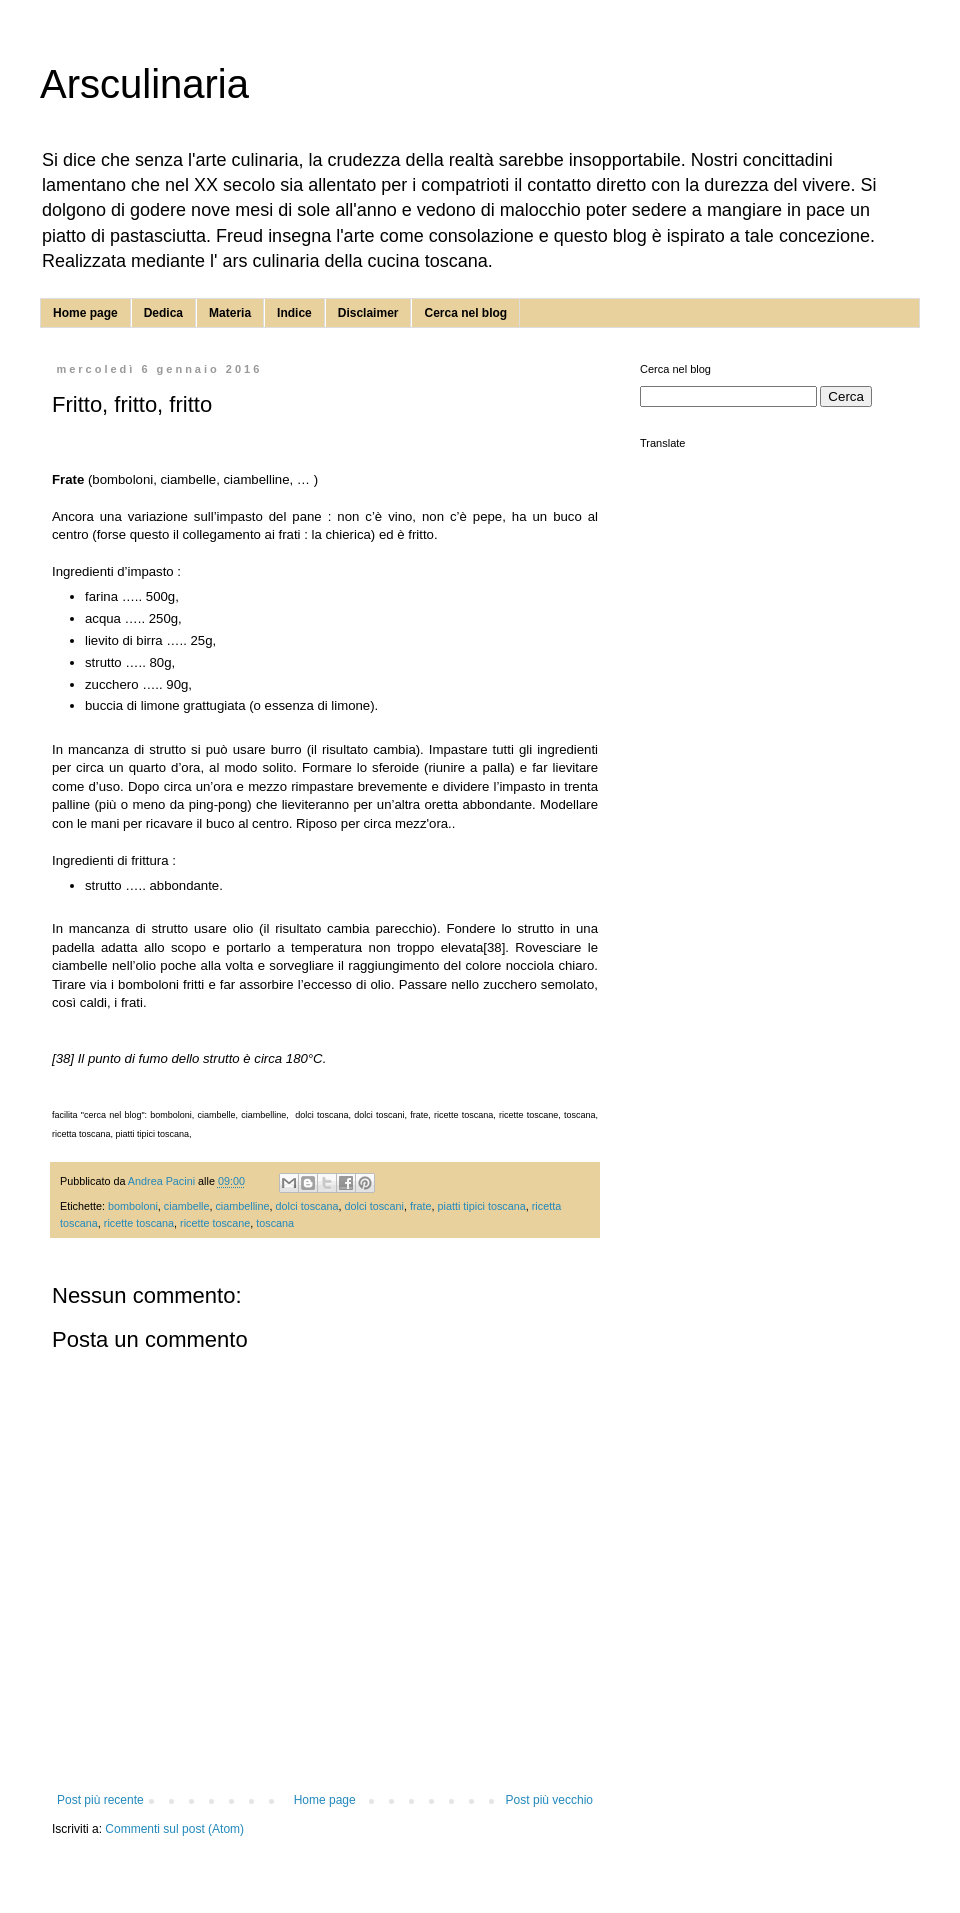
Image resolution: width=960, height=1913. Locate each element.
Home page (85, 313)
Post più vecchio (549, 1800)
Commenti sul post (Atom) (174, 1829)
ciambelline (242, 1206)
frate (421, 1206)
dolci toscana (306, 1206)
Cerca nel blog (465, 313)
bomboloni (133, 1206)
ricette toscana (139, 1223)
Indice (294, 313)
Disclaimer (368, 313)
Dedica (163, 313)
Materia (230, 313)
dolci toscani (374, 1206)
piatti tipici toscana (482, 1206)
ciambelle (187, 1206)
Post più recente (100, 1800)
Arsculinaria (144, 84)
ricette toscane (215, 1223)
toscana (275, 1223)
